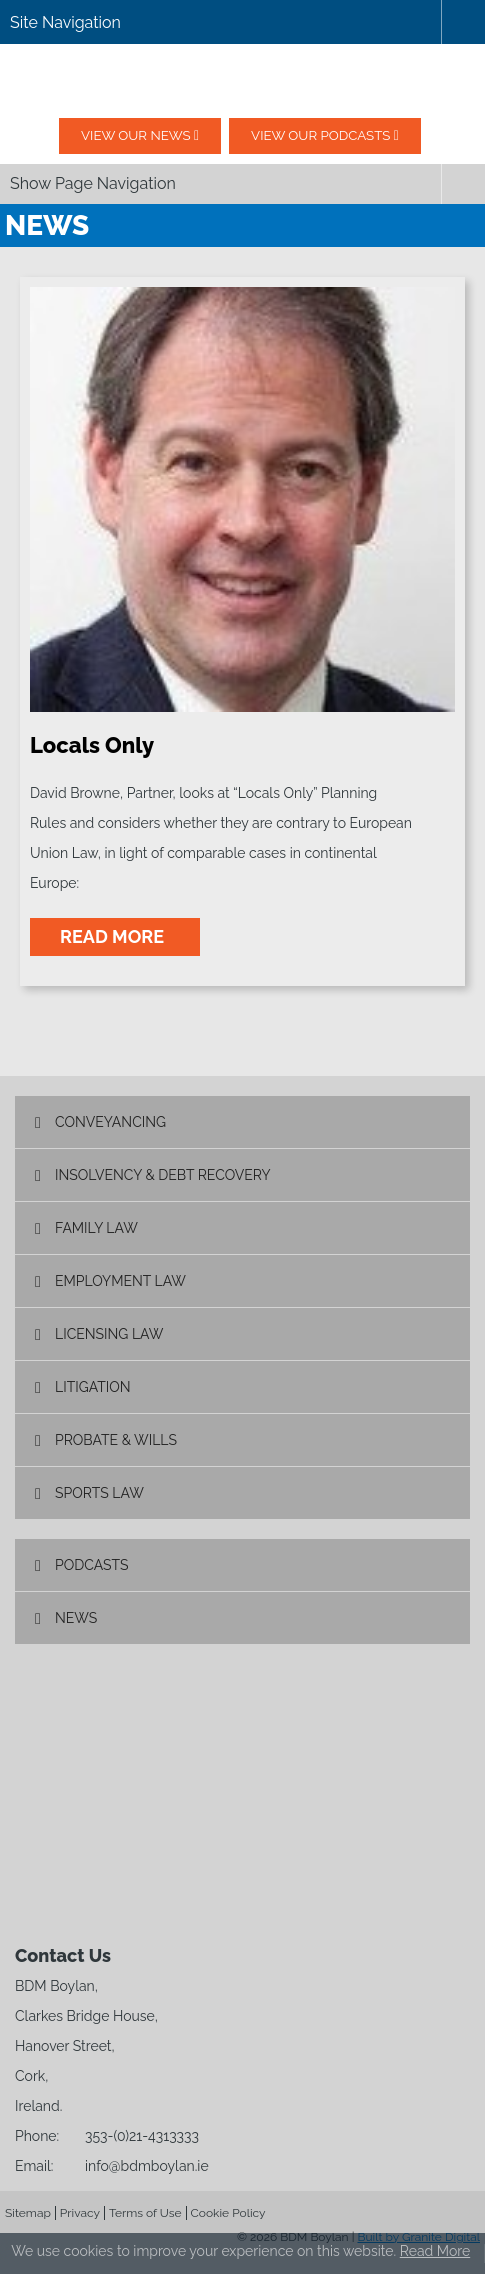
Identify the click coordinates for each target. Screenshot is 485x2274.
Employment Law (120, 1281)
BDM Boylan (243, 81)
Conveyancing (110, 1122)
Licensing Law (109, 1334)
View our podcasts (332, 136)
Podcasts (92, 1565)
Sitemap (28, 2213)
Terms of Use (145, 2213)
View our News (123, 136)
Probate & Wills (116, 1440)
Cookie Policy (228, 2213)
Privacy (80, 2213)
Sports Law (99, 1493)
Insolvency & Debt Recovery (163, 1175)
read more (115, 936)
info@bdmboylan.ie (147, 2166)
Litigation (93, 1387)
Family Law (96, 1228)
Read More (435, 2251)
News (76, 1618)
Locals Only (92, 745)
